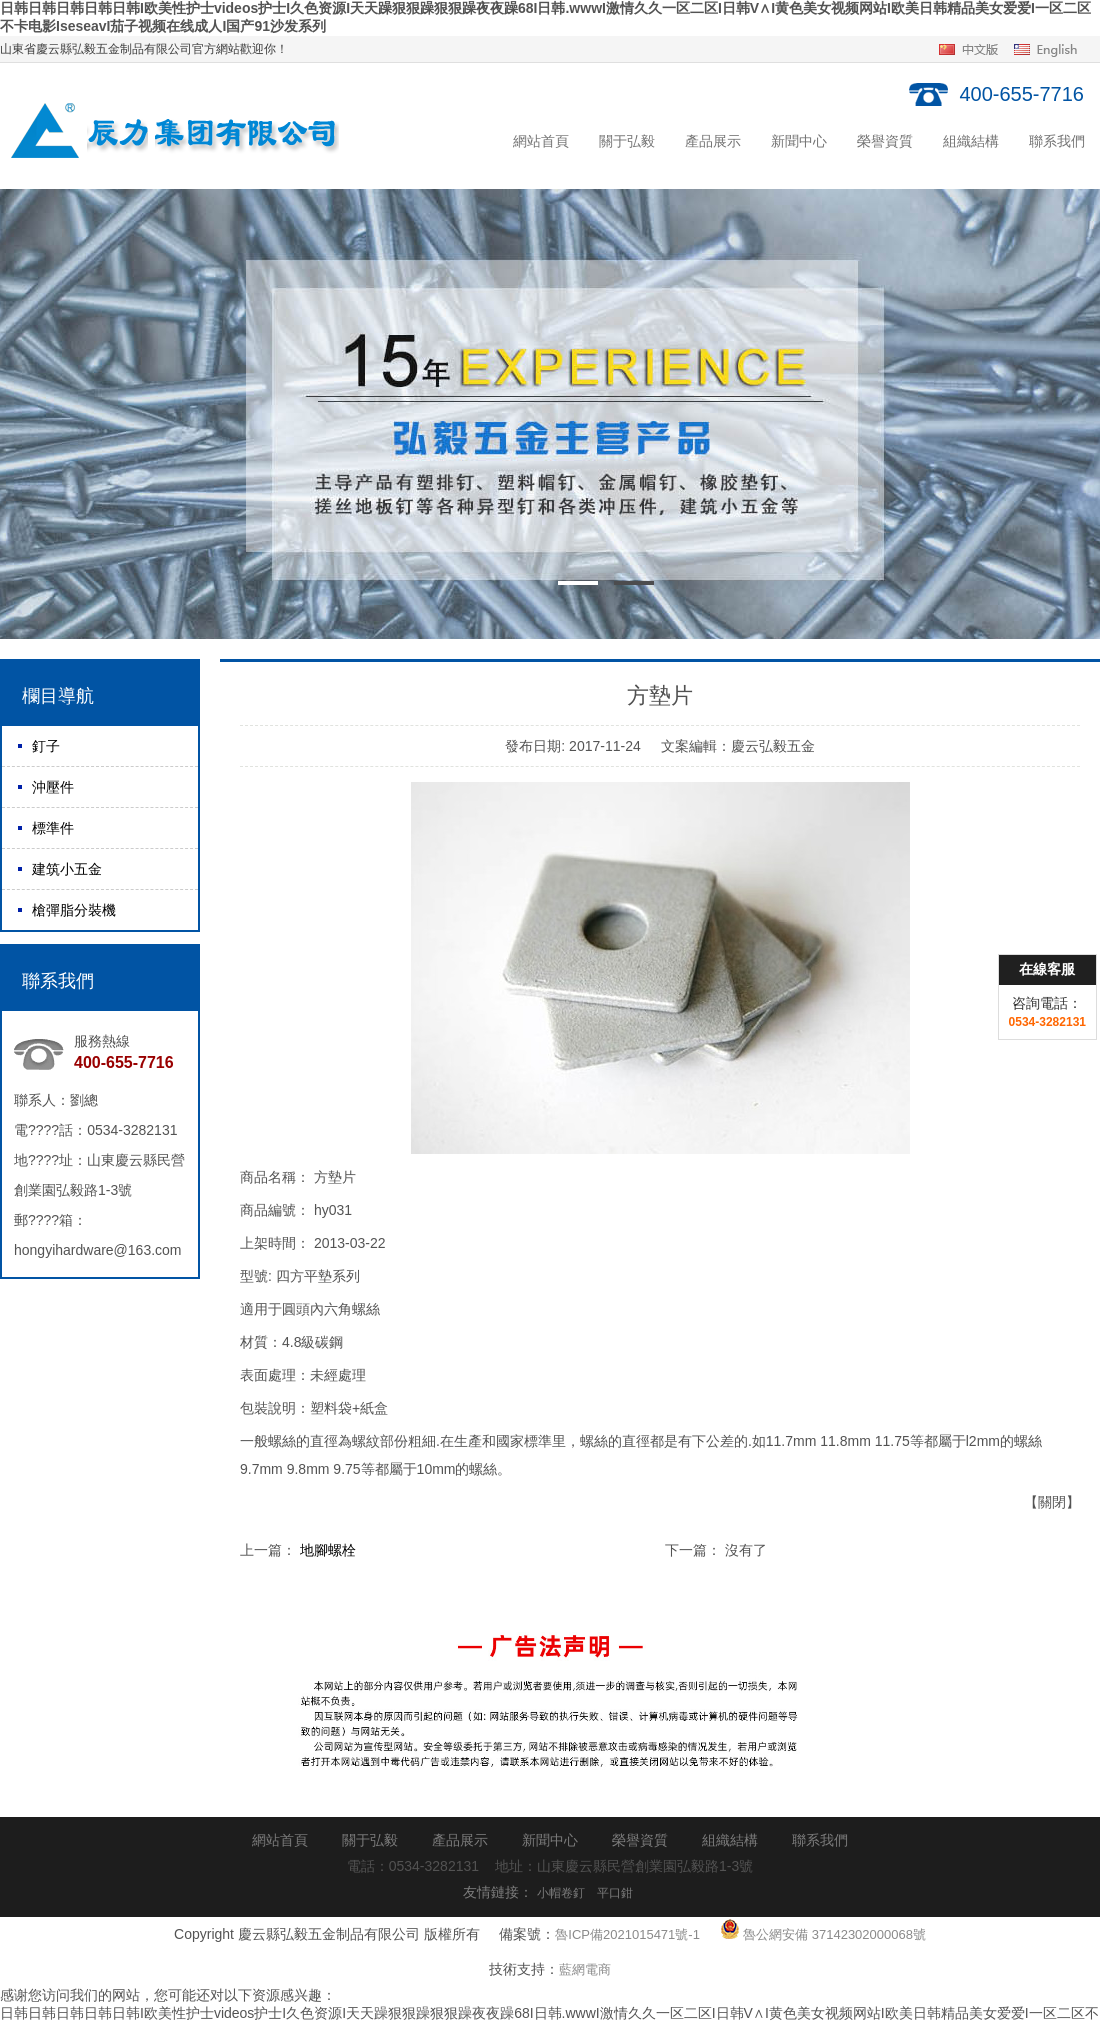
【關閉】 (1052, 1502)
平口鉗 (615, 1893)
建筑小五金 (67, 869)
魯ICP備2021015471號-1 (627, 1934)
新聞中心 (799, 141)
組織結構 (971, 141)
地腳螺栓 (328, 1550)
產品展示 (713, 141)
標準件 (53, 828)
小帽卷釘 (561, 1893)
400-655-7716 (1021, 94)
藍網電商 (585, 1969)
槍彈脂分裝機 (74, 910)
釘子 (46, 746)
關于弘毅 (627, 141)
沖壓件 (53, 787)
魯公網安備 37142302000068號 (823, 1929)
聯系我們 (1057, 141)
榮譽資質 (885, 141)
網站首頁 (541, 141)
